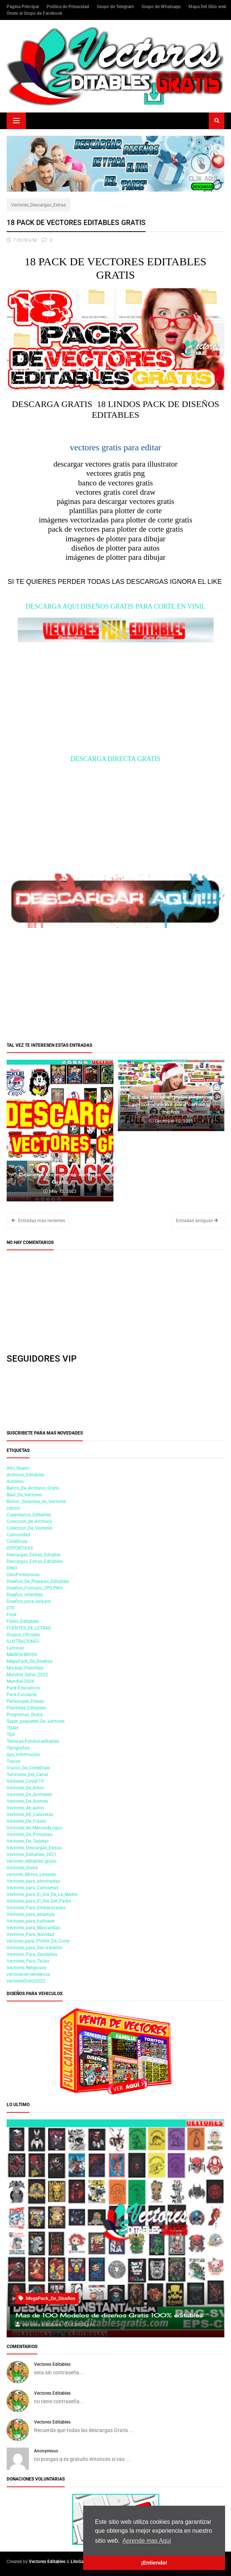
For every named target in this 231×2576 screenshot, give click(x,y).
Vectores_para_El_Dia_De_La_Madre (42, 1894)
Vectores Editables (52, 2364)
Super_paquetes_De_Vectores (36, 1721)
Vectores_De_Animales (29, 1794)
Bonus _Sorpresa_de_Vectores (36, 1501)
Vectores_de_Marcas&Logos (34, 1827)
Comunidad (18, 1534)
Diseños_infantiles (25, 1594)
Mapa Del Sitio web (207, 6)
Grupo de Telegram (116, 6)
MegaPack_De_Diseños (29, 1661)
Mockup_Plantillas (25, 1668)
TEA (11, 1734)
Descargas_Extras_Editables (34, 1561)
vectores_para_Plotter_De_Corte (38, 1941)
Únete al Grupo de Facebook (34, 13)
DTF (11, 1608)
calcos (13, 1508)
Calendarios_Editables (29, 1514)
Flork (12, 1614)
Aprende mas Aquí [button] (146, 2541)
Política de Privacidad (68, 6)
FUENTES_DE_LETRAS (29, 1628)
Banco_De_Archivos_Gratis (33, 1488)
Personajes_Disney (25, 1701)
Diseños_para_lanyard (29, 1601)
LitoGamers (82, 2561)
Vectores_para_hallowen (31, 1921)
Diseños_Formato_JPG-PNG (34, 1588)
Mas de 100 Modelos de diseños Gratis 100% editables (109, 2315)
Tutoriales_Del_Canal (27, 1774)
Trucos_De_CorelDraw (28, 1767)
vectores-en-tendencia (28, 1974)
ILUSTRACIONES (23, 1641)
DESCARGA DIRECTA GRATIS (116, 759)
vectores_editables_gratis (32, 1861)
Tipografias (18, 1748)
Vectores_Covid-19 (25, 1781)
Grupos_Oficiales (23, 1634)
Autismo (15, 1481)
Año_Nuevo (18, 1468)
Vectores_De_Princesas (29, 1834)
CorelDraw (17, 1541)
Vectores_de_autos (25, 1807)
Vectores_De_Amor (25, 1787)
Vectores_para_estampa (31, 1914)
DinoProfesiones (23, 1574)
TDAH (12, 1728)
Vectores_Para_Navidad (30, 1934)
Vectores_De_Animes (27, 1801)
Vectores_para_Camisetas (32, 1887)
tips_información (23, 1754)
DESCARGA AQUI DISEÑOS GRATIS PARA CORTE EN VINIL (115, 606)
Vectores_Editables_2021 (32, 1854)
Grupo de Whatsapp (162, 6)
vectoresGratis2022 (26, 1981)
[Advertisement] (115, 703)
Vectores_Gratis (22, 1867)
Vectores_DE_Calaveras (30, 1814)
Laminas (15, 1648)
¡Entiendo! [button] (154, 2563)
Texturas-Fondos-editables (33, 1741)
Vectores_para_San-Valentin (34, 1947)
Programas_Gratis (25, 1714)
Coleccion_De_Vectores (29, 1528)
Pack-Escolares (22, 1694)
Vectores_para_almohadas (33, 1881)
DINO (12, 1568)
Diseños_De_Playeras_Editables (38, 1581)
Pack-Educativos (23, 1688)
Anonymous (46, 2451)
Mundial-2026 (20, 1681)
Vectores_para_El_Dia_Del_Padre (39, 1901)
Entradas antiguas (197, 1220)
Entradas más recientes (38, 1220)
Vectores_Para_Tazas (28, 1961)
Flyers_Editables (23, 1621)
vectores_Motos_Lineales (31, 1874)
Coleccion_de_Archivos (29, 1521)
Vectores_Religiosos (26, 1967)
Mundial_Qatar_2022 (27, 1674)
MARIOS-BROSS (22, 1654)
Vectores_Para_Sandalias (32, 1954)
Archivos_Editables (25, 1474)
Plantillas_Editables (26, 1708)
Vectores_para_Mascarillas (33, 1927)
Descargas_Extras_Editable (33, 1554)
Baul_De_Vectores (24, 1494)
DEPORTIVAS (20, 1548)
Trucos (13, 1761)
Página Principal (23, 6)
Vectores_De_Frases (26, 1821)
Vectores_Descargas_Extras (38, 205)
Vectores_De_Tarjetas (28, 1841)
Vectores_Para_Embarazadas (36, 1907)
